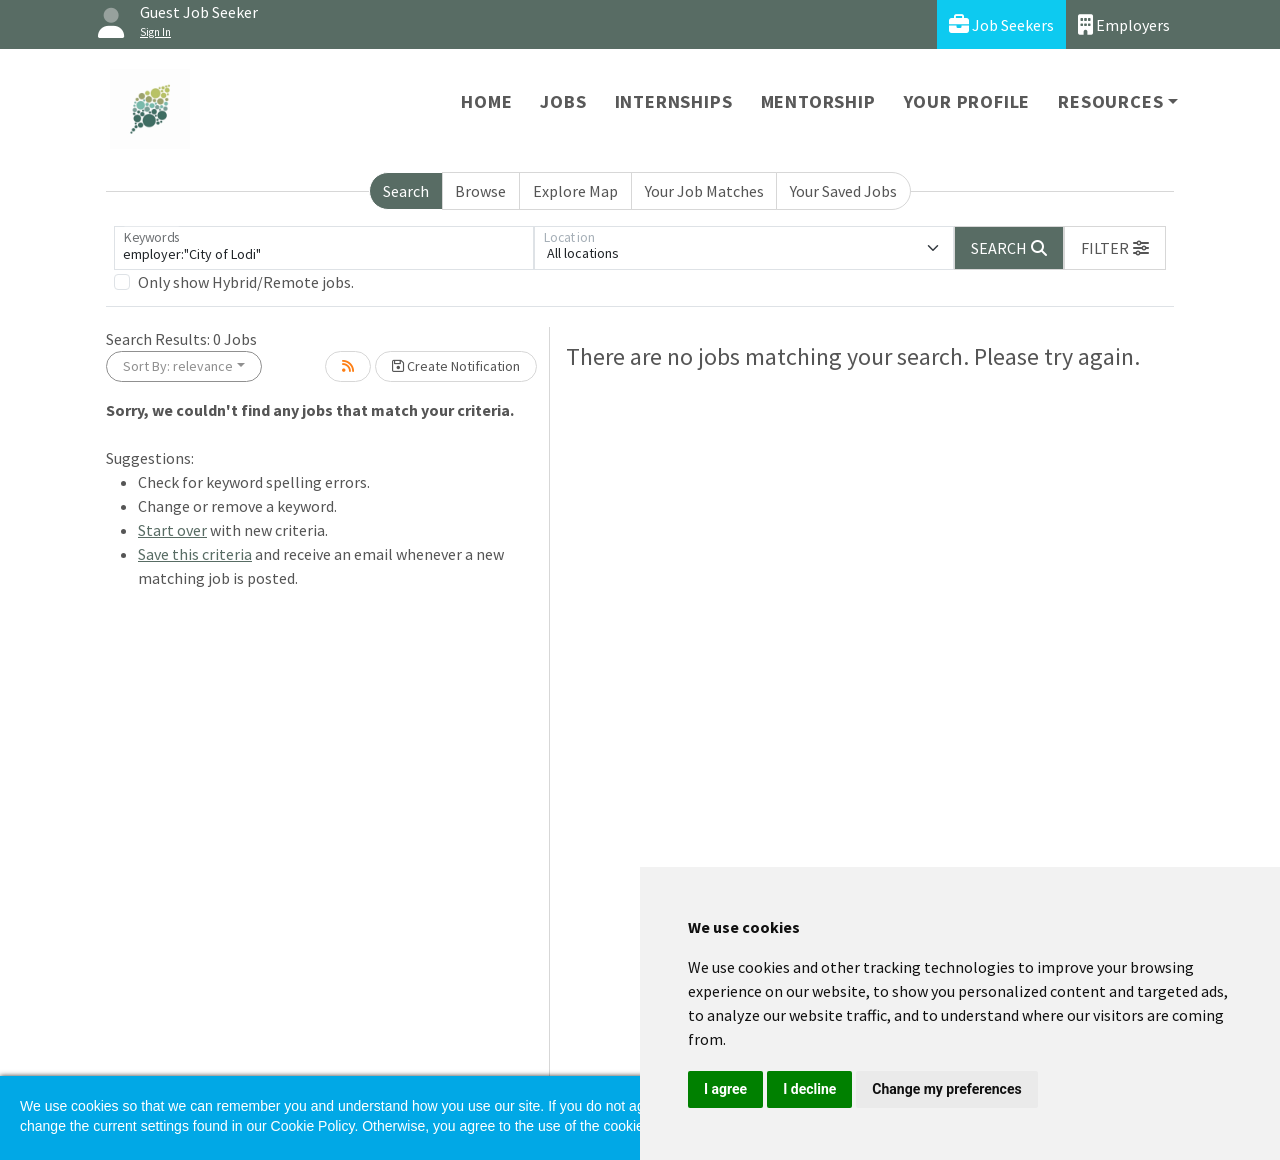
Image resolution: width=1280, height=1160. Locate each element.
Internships (674, 101)
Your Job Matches (704, 191)
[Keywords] (324, 248)
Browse (480, 191)
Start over (172, 530)
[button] (1115, 248)
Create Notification (456, 366)
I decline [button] (809, 1089)
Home (486, 101)
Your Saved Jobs (843, 191)
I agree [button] (725, 1089)
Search (406, 191)
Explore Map (575, 191)
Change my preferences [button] (946, 1089)
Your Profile (967, 101)
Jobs (563, 101)
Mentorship (818, 101)
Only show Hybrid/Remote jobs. (246, 282)
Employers (1124, 24)
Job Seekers (1001, 24)
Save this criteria (195, 554)
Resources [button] (1110, 101)
